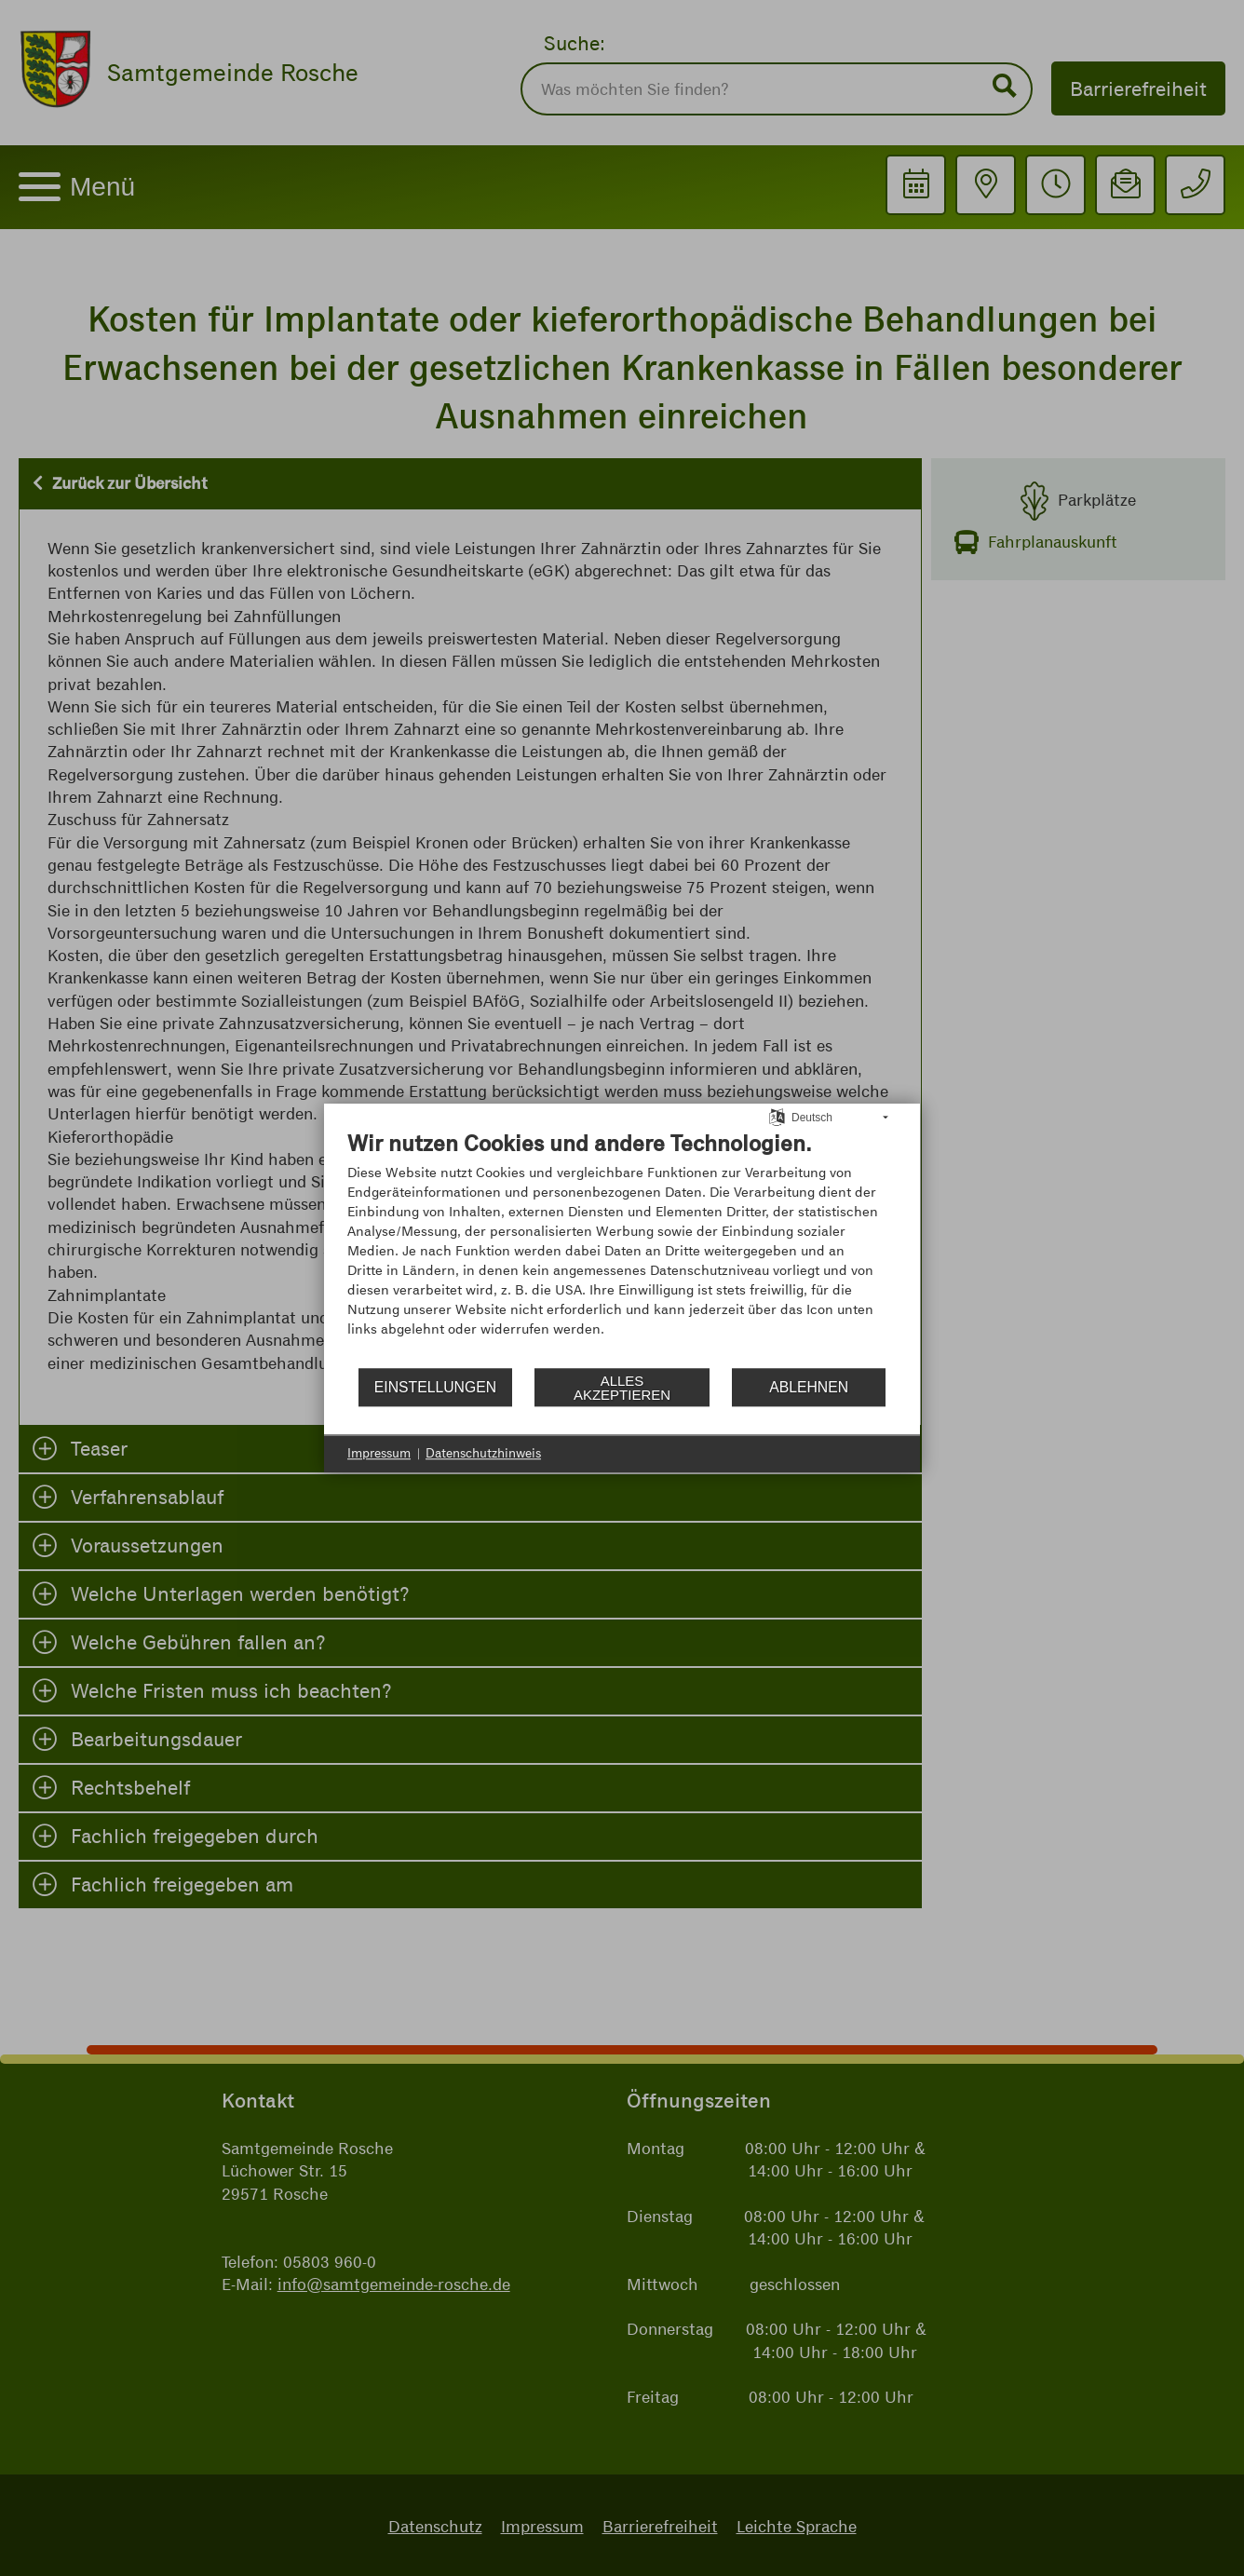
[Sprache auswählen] (777, 1116)
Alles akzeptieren (622, 1388)
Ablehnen (808, 1387)
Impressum (379, 1452)
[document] (622, 1247)
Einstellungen (435, 1387)
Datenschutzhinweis (483, 1452)
